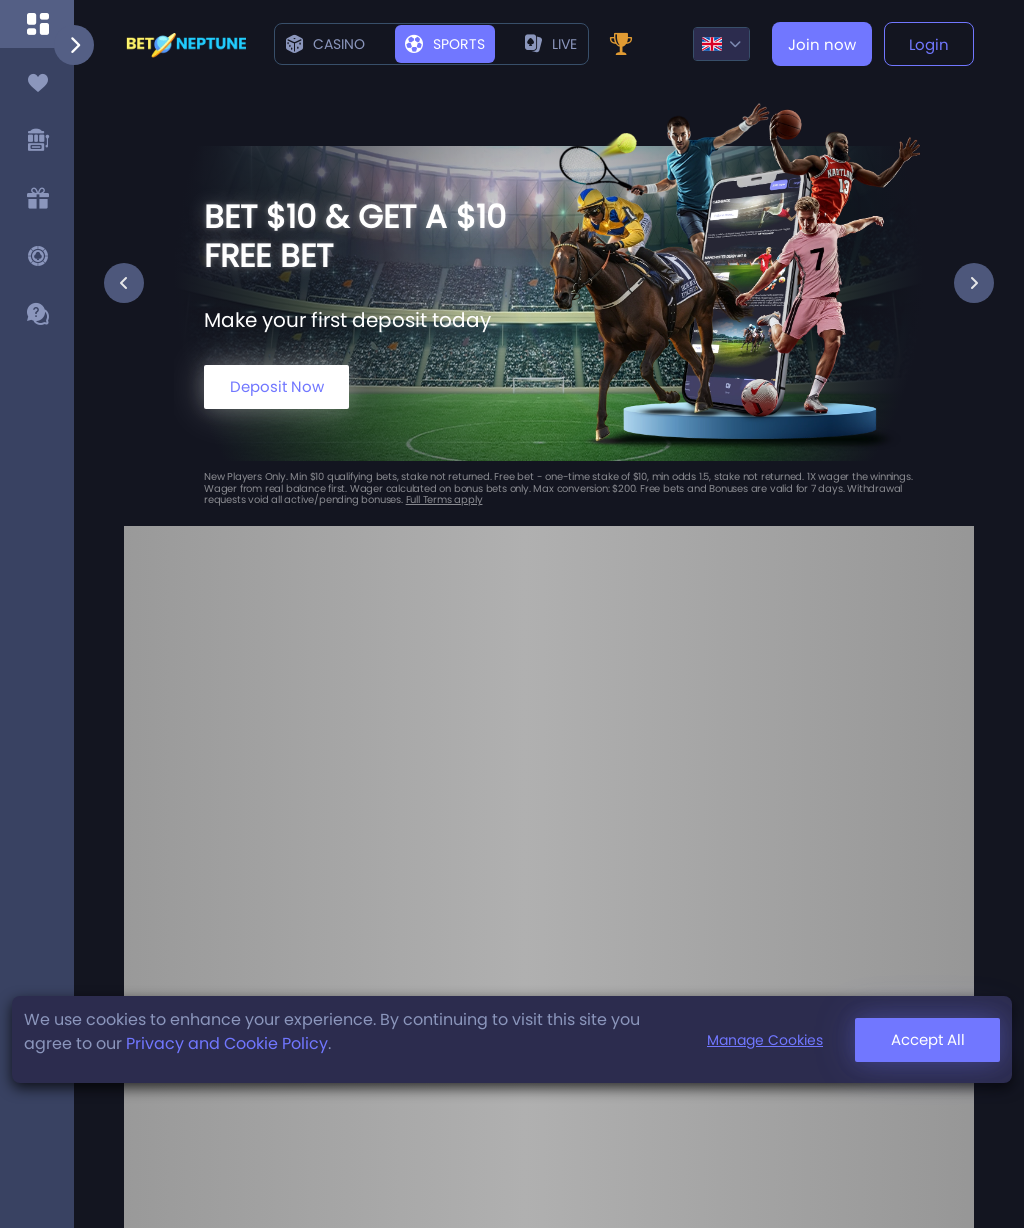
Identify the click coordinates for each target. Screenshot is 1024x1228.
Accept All (928, 1039)
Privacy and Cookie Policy (227, 1043)
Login (929, 44)
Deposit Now (277, 386)
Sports (445, 44)
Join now (822, 44)
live (551, 44)
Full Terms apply (444, 499)
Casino (325, 44)
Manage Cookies (765, 1040)
